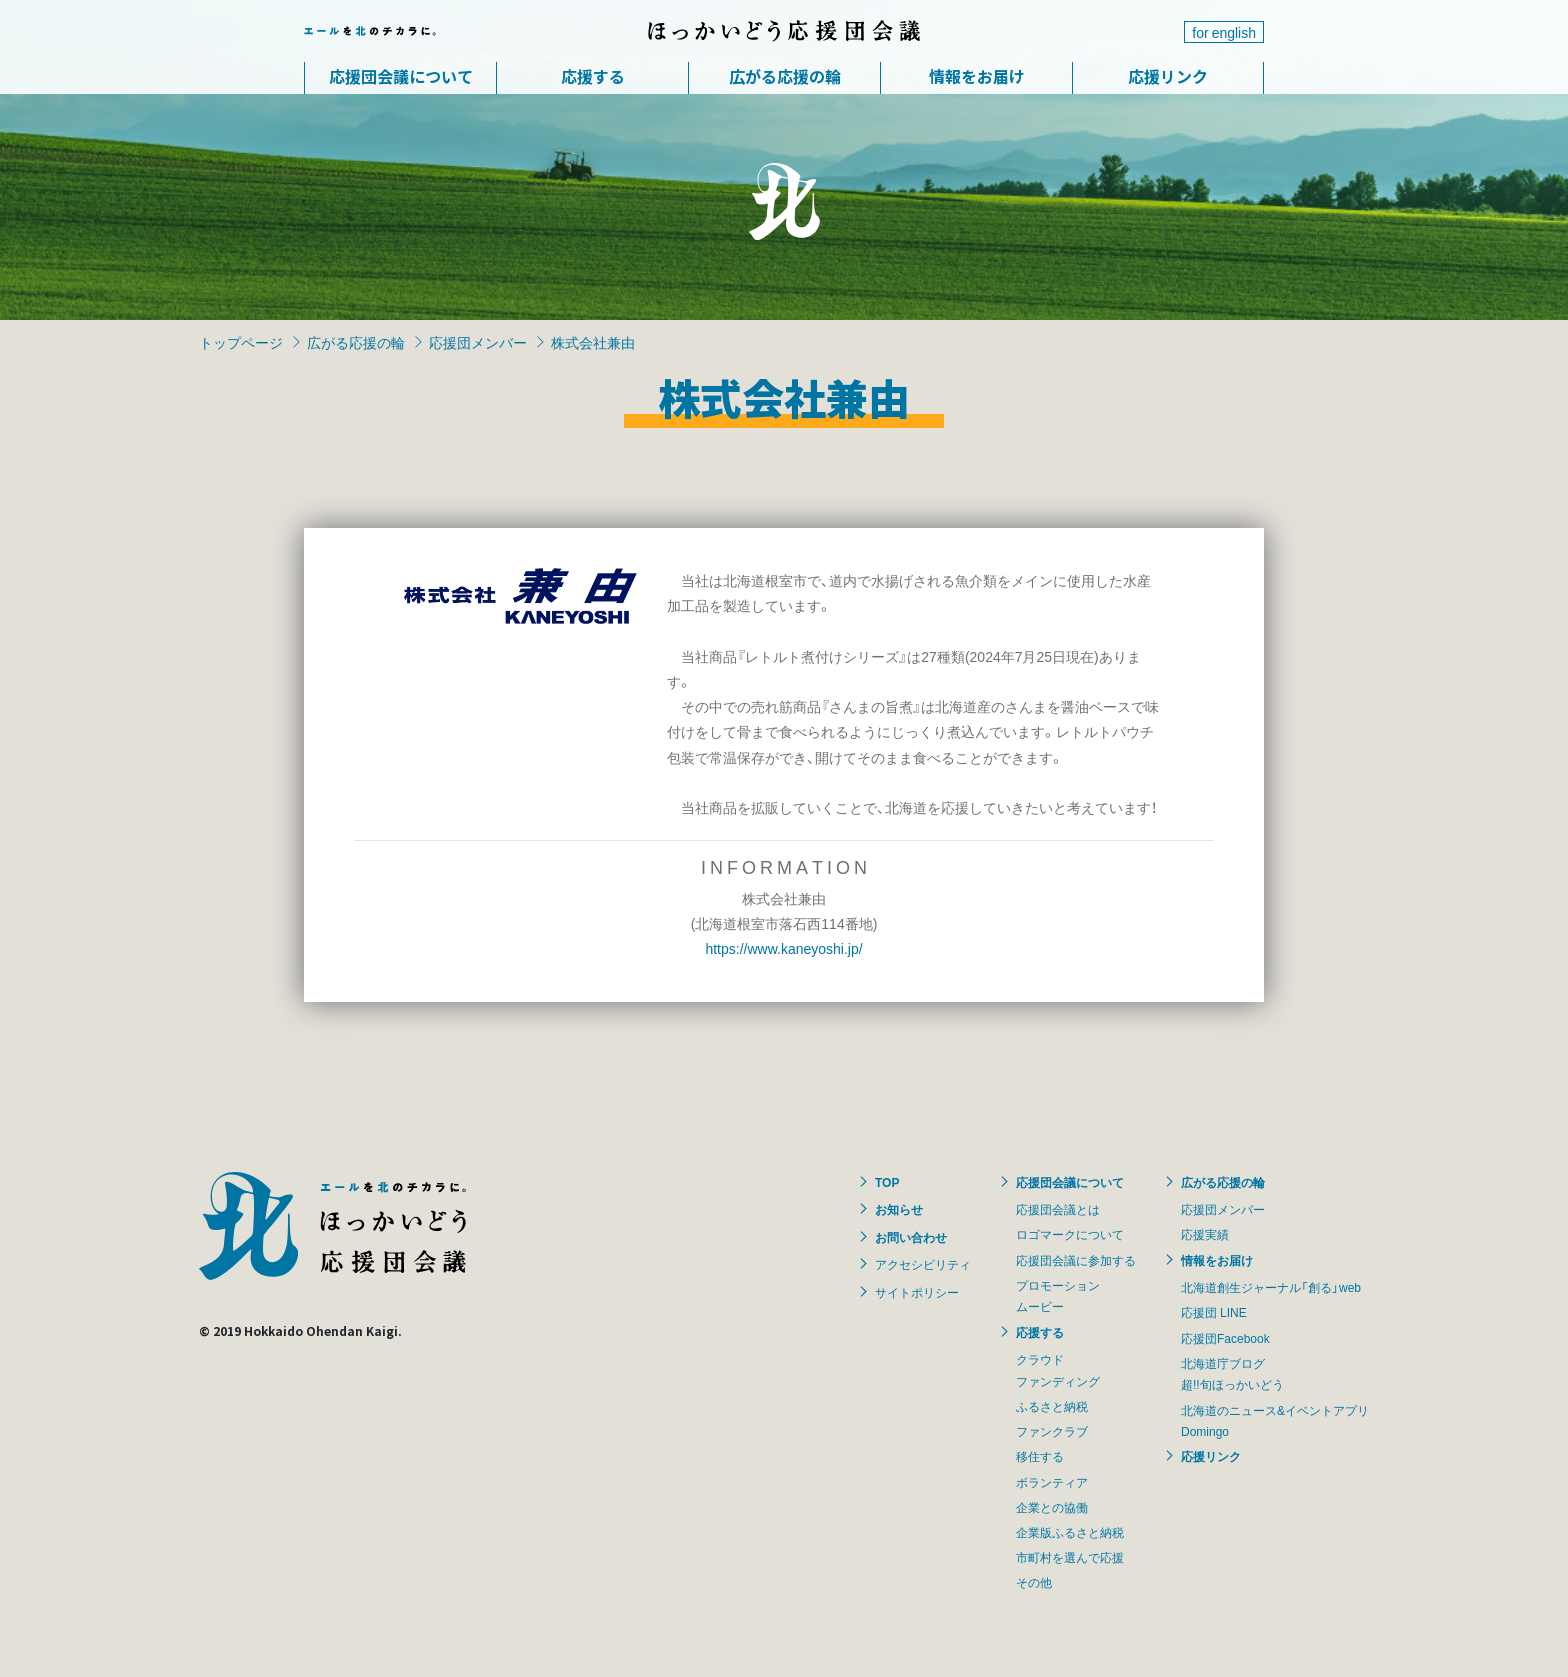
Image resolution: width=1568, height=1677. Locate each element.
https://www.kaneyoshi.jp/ (783, 948)
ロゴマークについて (1070, 1234)
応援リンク (1168, 76)
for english (1224, 32)
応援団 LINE (1214, 1312)
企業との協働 (1052, 1507)
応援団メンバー (478, 342)
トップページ (241, 342)
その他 (1034, 1582)
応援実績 (1205, 1234)
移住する (1040, 1456)
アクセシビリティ (923, 1264)
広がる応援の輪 (785, 76)
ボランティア (1052, 1482)
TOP (887, 1182)
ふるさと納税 (1052, 1406)
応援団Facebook (1225, 1338)
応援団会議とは (1058, 1209)
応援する (593, 76)
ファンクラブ (1052, 1431)
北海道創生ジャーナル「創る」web (1271, 1287)
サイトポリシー (917, 1292)
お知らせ (899, 1209)
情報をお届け (977, 76)
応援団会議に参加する (1076, 1260)
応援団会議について (401, 76)
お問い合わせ (911, 1237)
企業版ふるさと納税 (1070, 1532)
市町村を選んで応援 (1070, 1557)
